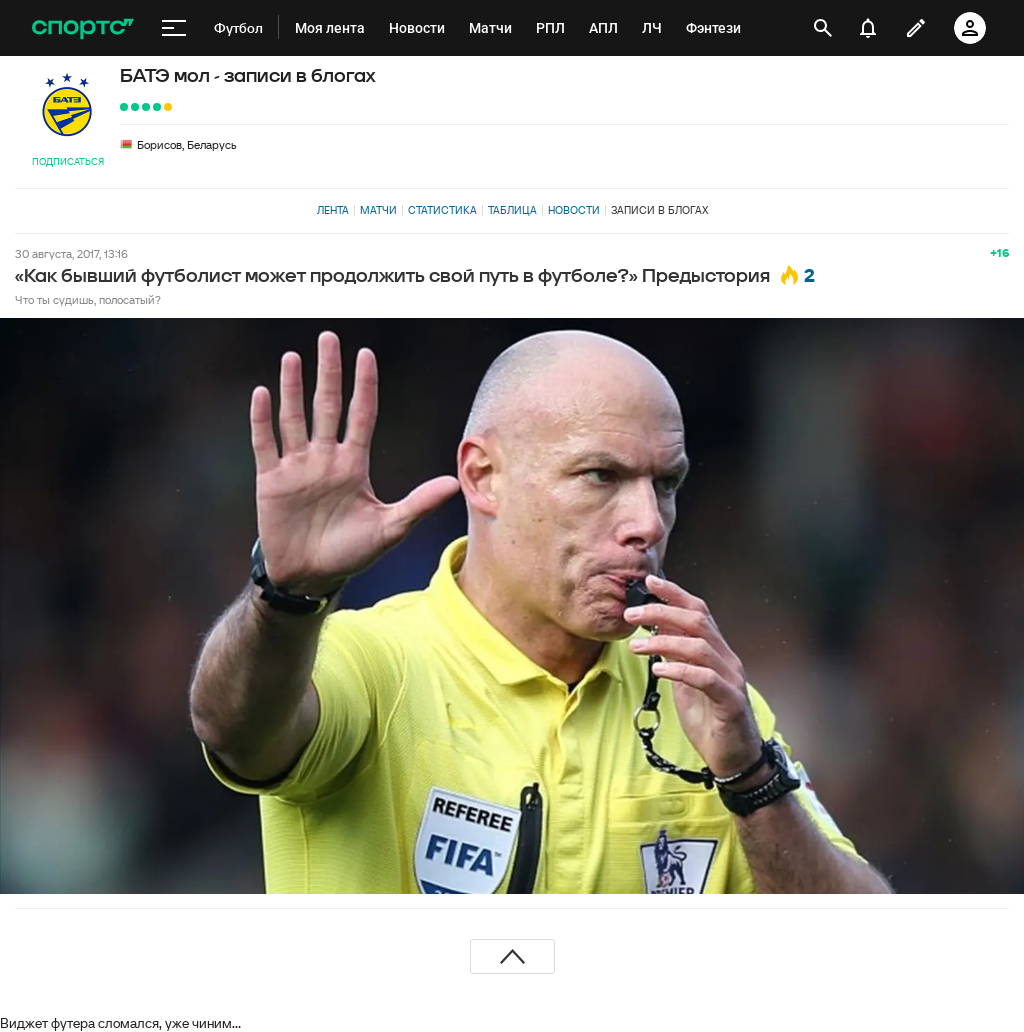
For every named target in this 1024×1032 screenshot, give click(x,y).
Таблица (512, 210)
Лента (333, 210)
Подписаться (68, 161)
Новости (574, 210)
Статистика (442, 210)
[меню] (174, 28)
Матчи (378, 210)
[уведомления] (868, 28)
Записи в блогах (659, 210)
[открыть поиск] (823, 28)
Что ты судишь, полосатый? (88, 299)
